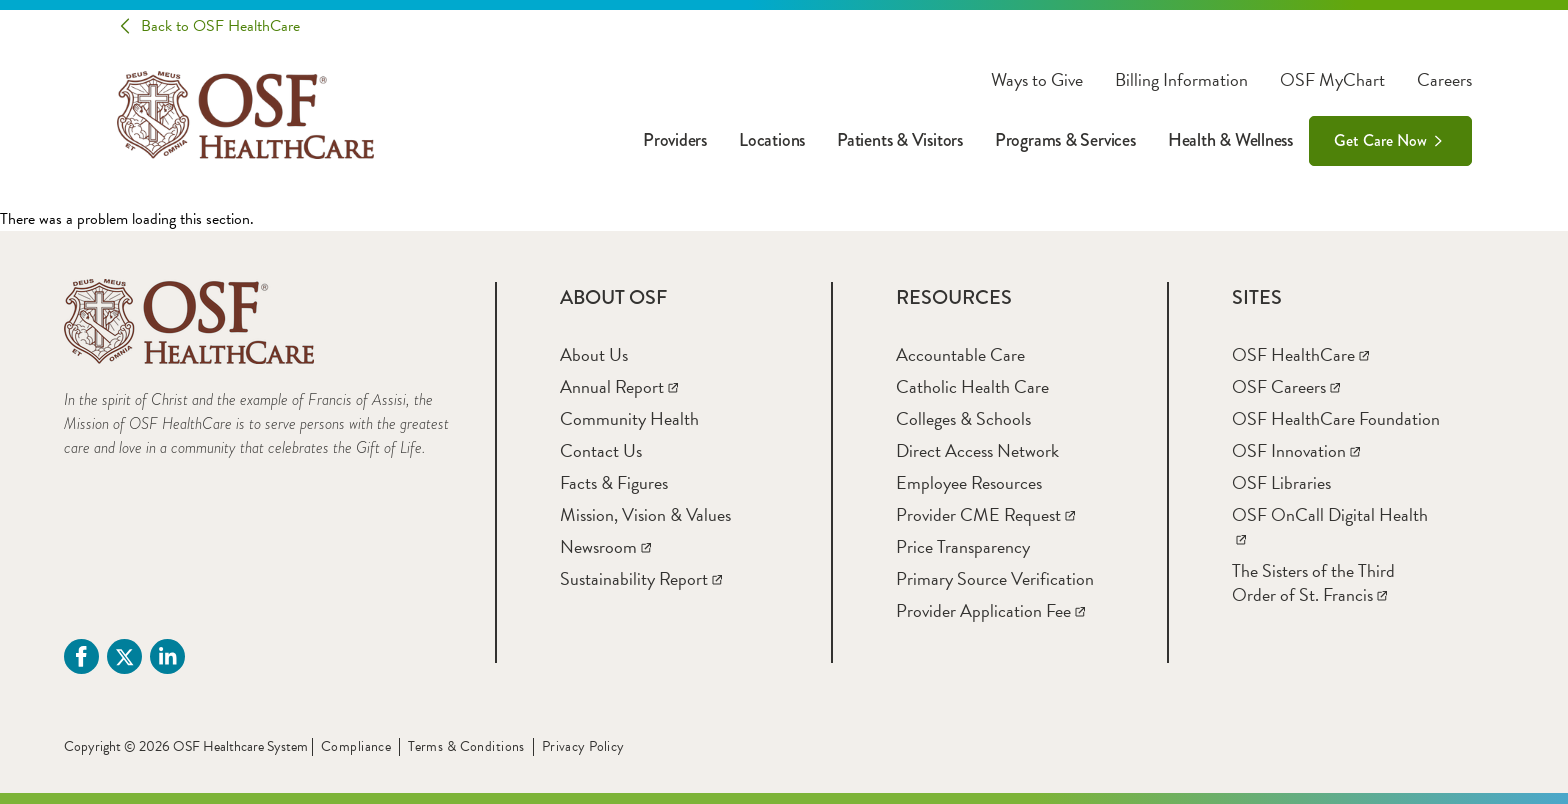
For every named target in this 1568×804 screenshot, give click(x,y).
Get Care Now (1380, 140)
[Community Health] (629, 418)
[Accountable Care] (960, 354)
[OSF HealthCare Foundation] (1336, 418)
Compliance (356, 746)
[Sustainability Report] (641, 578)
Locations (772, 140)
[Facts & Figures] (614, 482)
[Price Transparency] (963, 546)
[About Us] (594, 354)
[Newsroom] (605, 546)
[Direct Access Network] (977, 450)
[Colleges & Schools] (963, 418)
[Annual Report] (619, 386)
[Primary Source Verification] (995, 578)
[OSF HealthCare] (1300, 354)
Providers (675, 140)
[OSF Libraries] (1281, 482)
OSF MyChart (1332, 80)
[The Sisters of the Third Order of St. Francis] (1313, 582)
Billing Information (1181, 80)
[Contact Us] (601, 450)
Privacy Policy (583, 746)
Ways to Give (1037, 80)
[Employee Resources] (969, 482)
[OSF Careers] (1286, 386)
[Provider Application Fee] (990, 610)
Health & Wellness (1230, 140)
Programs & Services (1065, 140)
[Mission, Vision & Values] (645, 514)
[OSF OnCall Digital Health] (1330, 526)
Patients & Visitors (900, 140)
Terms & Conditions (466, 746)
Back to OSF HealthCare (220, 26)
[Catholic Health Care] (972, 386)
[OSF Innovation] (1296, 450)
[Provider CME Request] (985, 514)
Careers (1444, 80)
